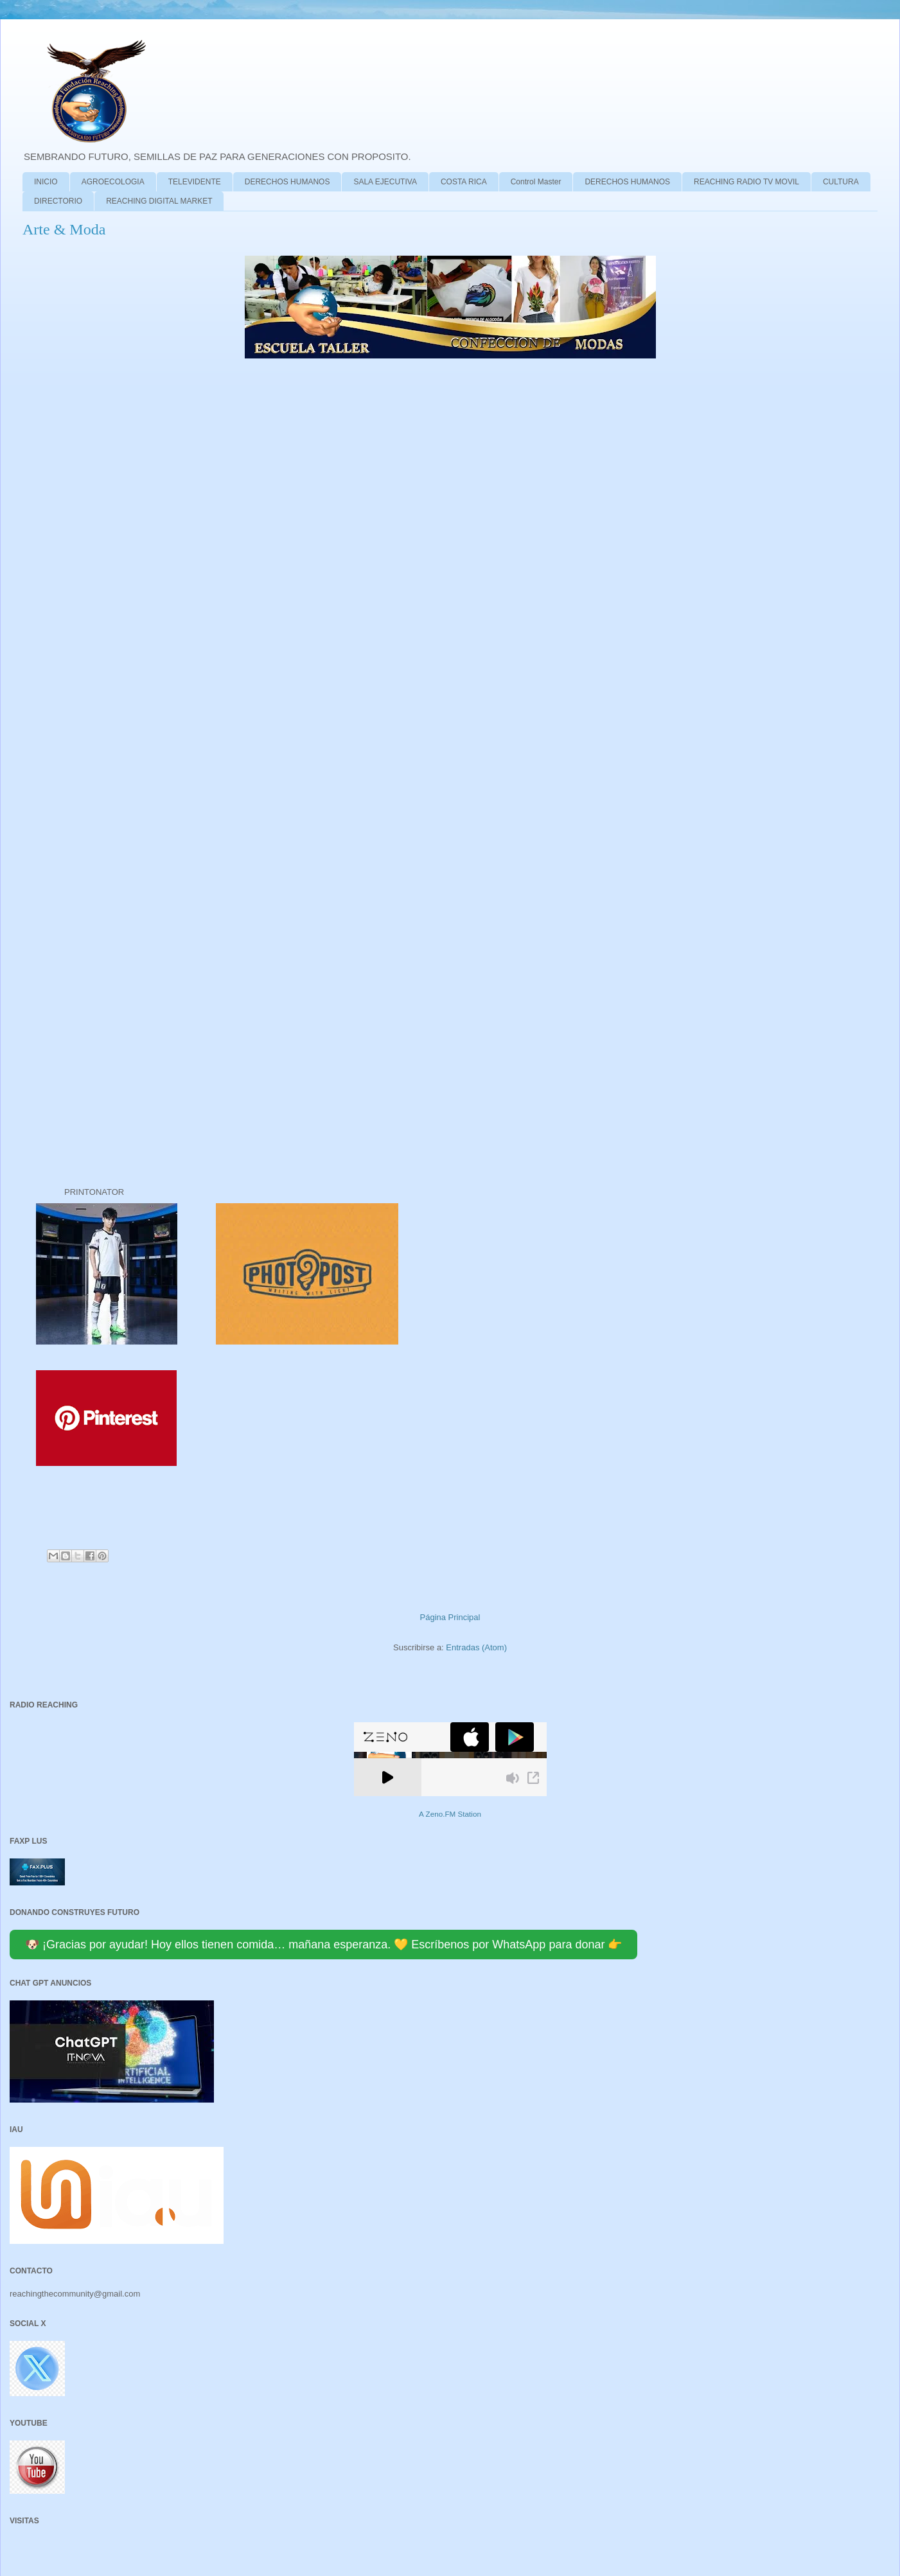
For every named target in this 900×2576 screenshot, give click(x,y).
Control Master (536, 181)
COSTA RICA (464, 181)
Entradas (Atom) (476, 1647)
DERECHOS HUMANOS (287, 181)
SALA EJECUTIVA (384, 181)
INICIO (46, 181)
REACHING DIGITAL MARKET (159, 201)
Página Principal (450, 1617)
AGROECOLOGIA (113, 181)
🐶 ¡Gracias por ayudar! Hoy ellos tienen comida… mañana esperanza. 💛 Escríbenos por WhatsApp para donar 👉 (323, 1944)
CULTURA (841, 181)
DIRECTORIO (58, 201)
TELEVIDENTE (194, 181)
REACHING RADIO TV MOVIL (746, 181)
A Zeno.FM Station (450, 1814)
